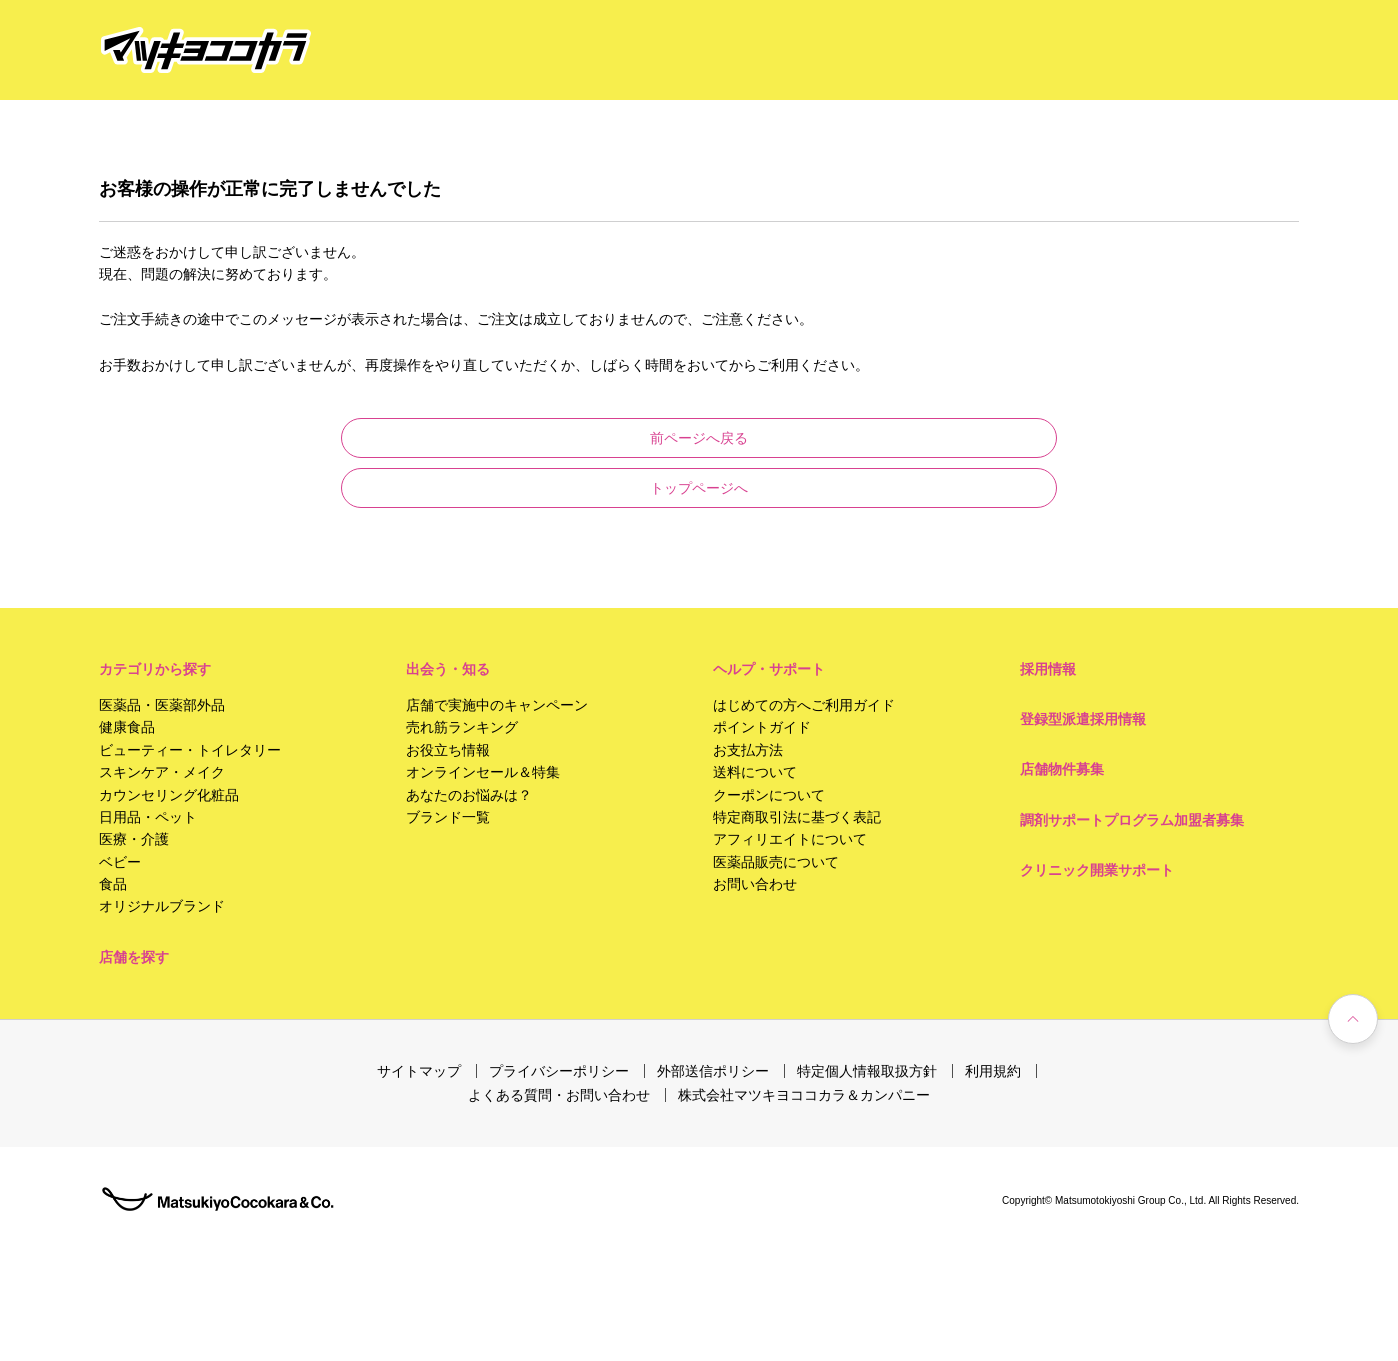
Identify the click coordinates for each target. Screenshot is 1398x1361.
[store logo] (206, 50)
